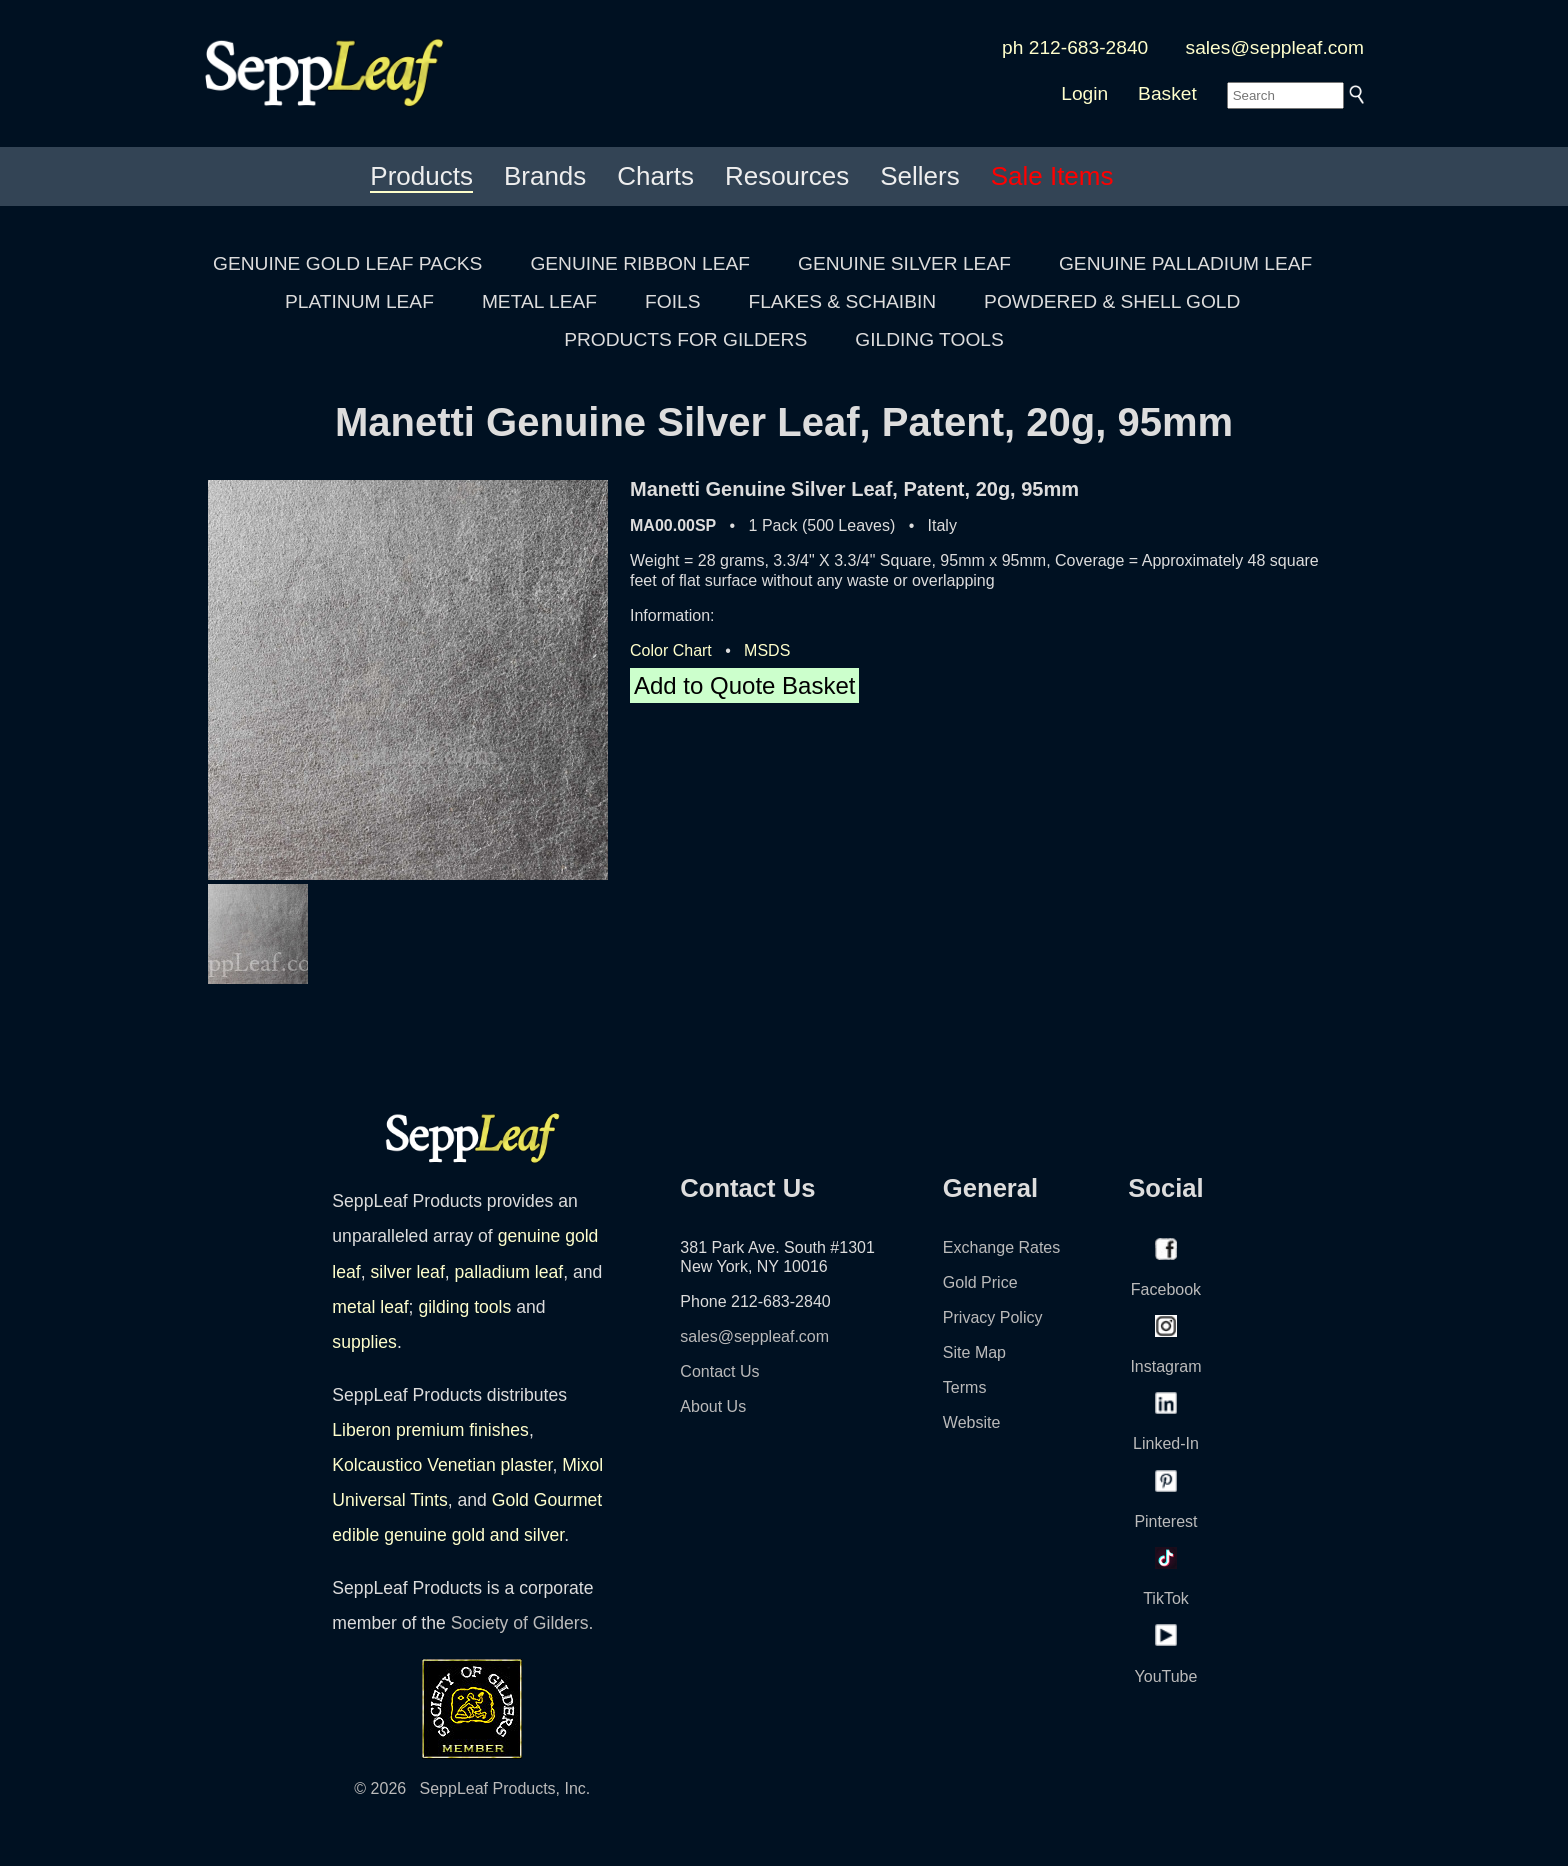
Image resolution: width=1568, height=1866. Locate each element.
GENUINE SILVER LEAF (904, 263)
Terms (965, 1387)
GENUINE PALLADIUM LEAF (1185, 263)
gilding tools (464, 1307)
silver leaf (407, 1272)
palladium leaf (509, 1272)
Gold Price (980, 1282)
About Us (713, 1406)
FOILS (672, 301)
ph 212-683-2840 (1075, 47)
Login (1084, 93)
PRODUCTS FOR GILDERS (685, 339)
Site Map (974, 1352)
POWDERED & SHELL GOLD (1112, 301)
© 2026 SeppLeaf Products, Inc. (472, 1788)
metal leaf (370, 1307)
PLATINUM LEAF (359, 301)
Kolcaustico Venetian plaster (442, 1465)
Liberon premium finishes (430, 1430)
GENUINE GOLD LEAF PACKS (347, 263)
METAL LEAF (539, 301)
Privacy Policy (993, 1317)
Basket (1167, 93)
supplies (364, 1342)
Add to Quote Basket (744, 685)
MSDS (767, 650)
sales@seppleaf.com (1275, 47)
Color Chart (671, 650)
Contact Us (719, 1371)
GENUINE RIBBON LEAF (640, 263)
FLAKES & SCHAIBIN (842, 301)
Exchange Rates (1001, 1247)
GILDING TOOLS (929, 339)
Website (972, 1422)
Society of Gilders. (522, 1623)
